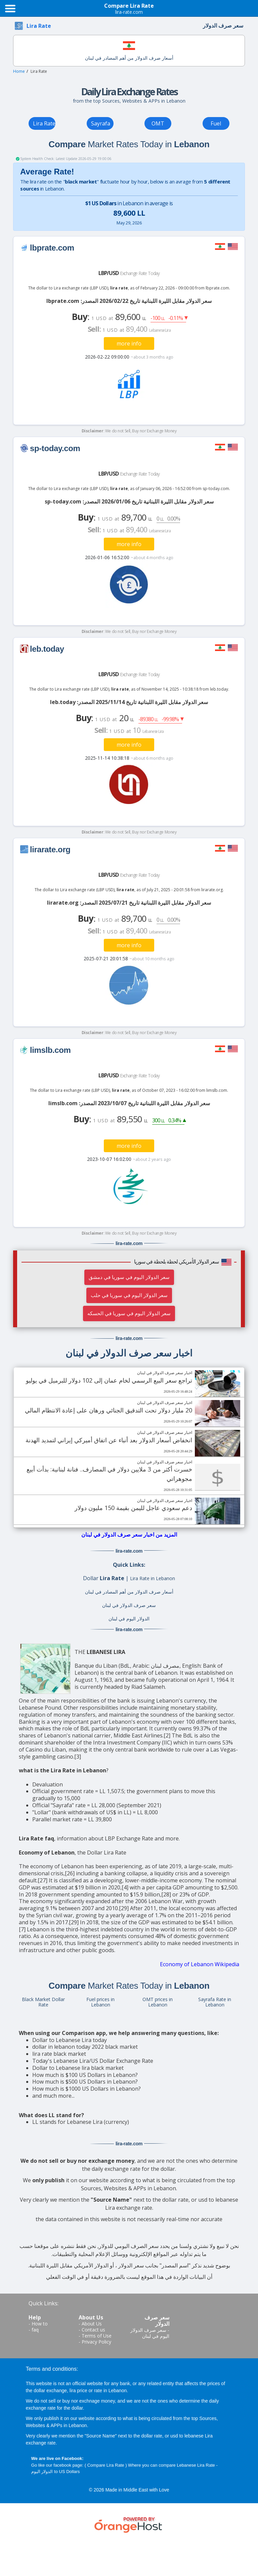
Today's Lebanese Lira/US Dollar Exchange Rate (92, 2060)
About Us (92, 2323)
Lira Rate (44, 123)
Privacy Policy (96, 2342)
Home (19, 71)
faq (35, 2329)
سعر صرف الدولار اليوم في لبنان (149, 2333)
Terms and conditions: (52, 2369)
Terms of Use (97, 2335)
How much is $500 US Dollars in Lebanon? (85, 2081)
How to (40, 2323)
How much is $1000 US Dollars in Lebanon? (86, 2088)
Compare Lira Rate (105, 2465)
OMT (158, 123)
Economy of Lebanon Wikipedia (199, 1964)
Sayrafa (100, 123)
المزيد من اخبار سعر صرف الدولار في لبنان (129, 1534)
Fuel (216, 123)
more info (129, 343)
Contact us (93, 2329)
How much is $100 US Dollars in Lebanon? (85, 2075)
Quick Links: (43, 2303)
